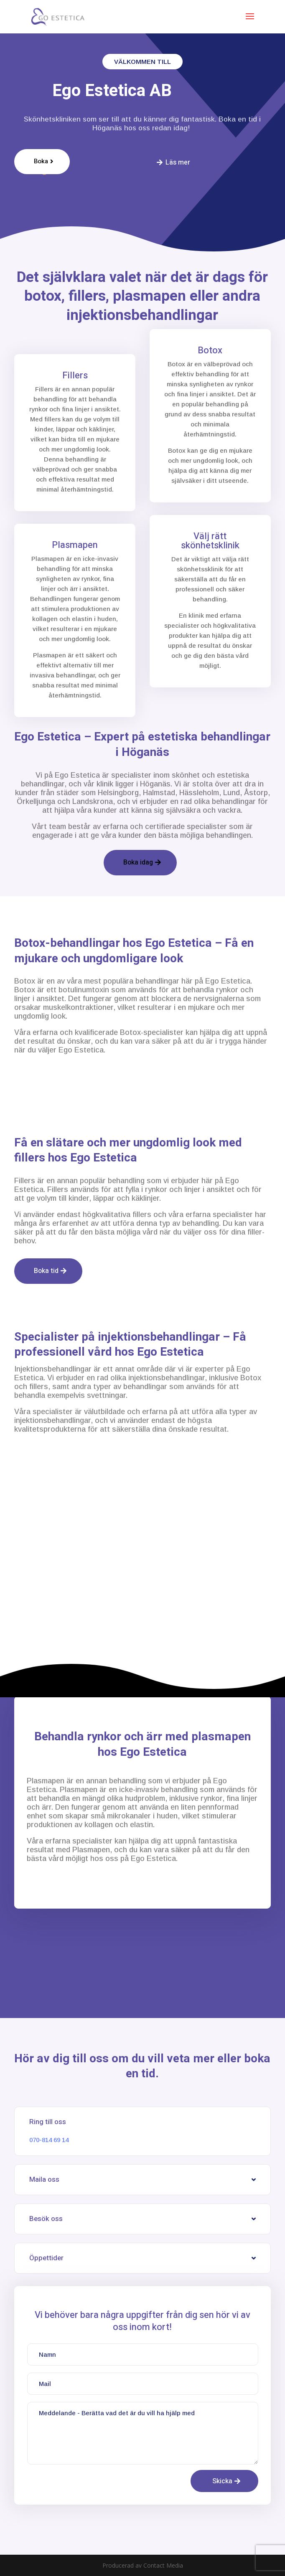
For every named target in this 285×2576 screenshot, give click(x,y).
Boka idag (138, 862)
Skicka (222, 2481)
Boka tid (46, 1271)
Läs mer (177, 162)
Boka (41, 161)
